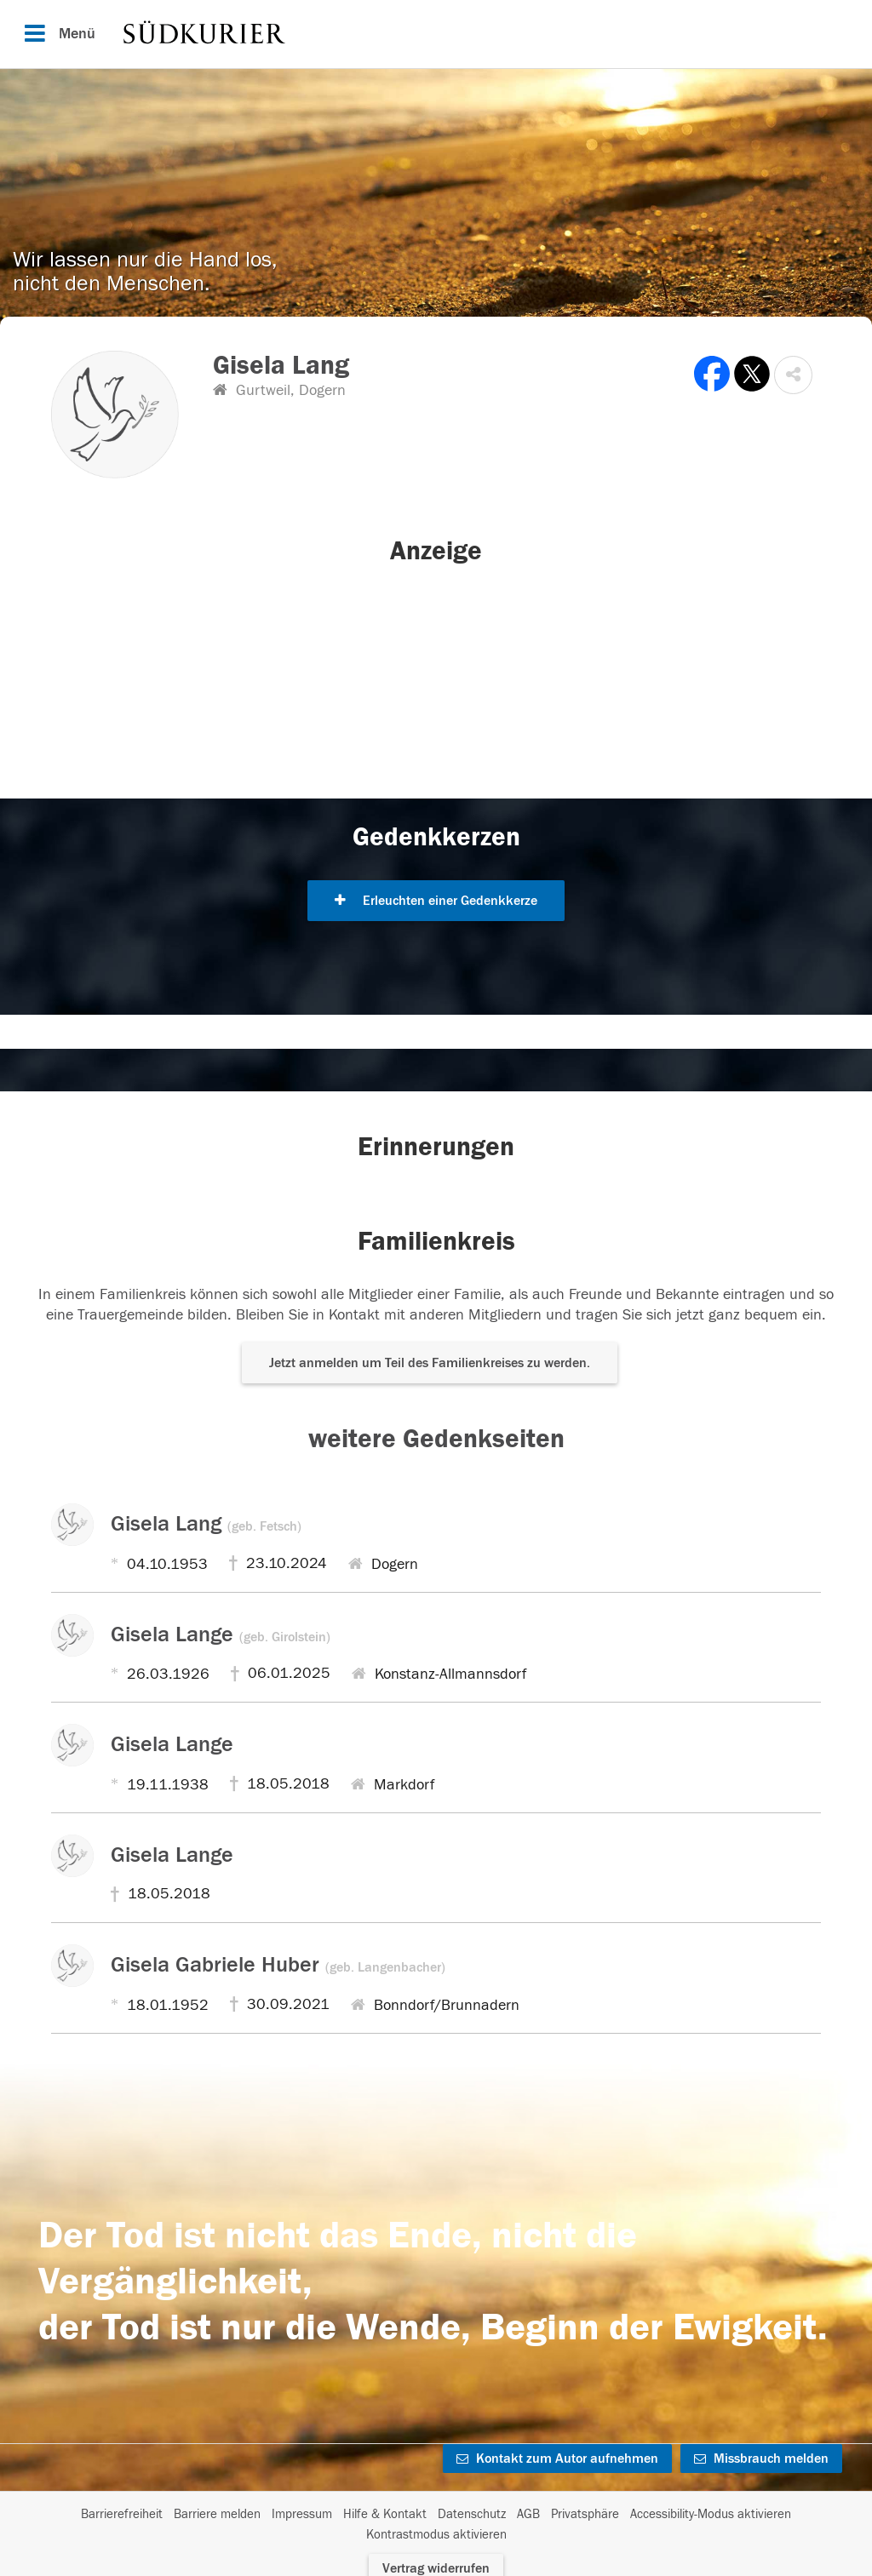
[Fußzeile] (436, 2524)
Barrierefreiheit (122, 2514)
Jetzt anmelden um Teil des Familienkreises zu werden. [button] (429, 1363)
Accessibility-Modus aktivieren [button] (710, 2514)
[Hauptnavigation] (436, 34)
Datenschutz (472, 2514)
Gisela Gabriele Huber (278, 1965)
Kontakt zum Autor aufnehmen (557, 2458)
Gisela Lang (206, 1524)
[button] (793, 375)
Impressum (302, 2514)
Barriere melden (217, 2514)
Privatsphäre (585, 2514)
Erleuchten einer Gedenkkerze (436, 900)
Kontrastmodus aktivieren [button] (436, 2534)
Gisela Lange (220, 1634)
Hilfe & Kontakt (385, 2514)
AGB (528, 2514)
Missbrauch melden (761, 2458)
